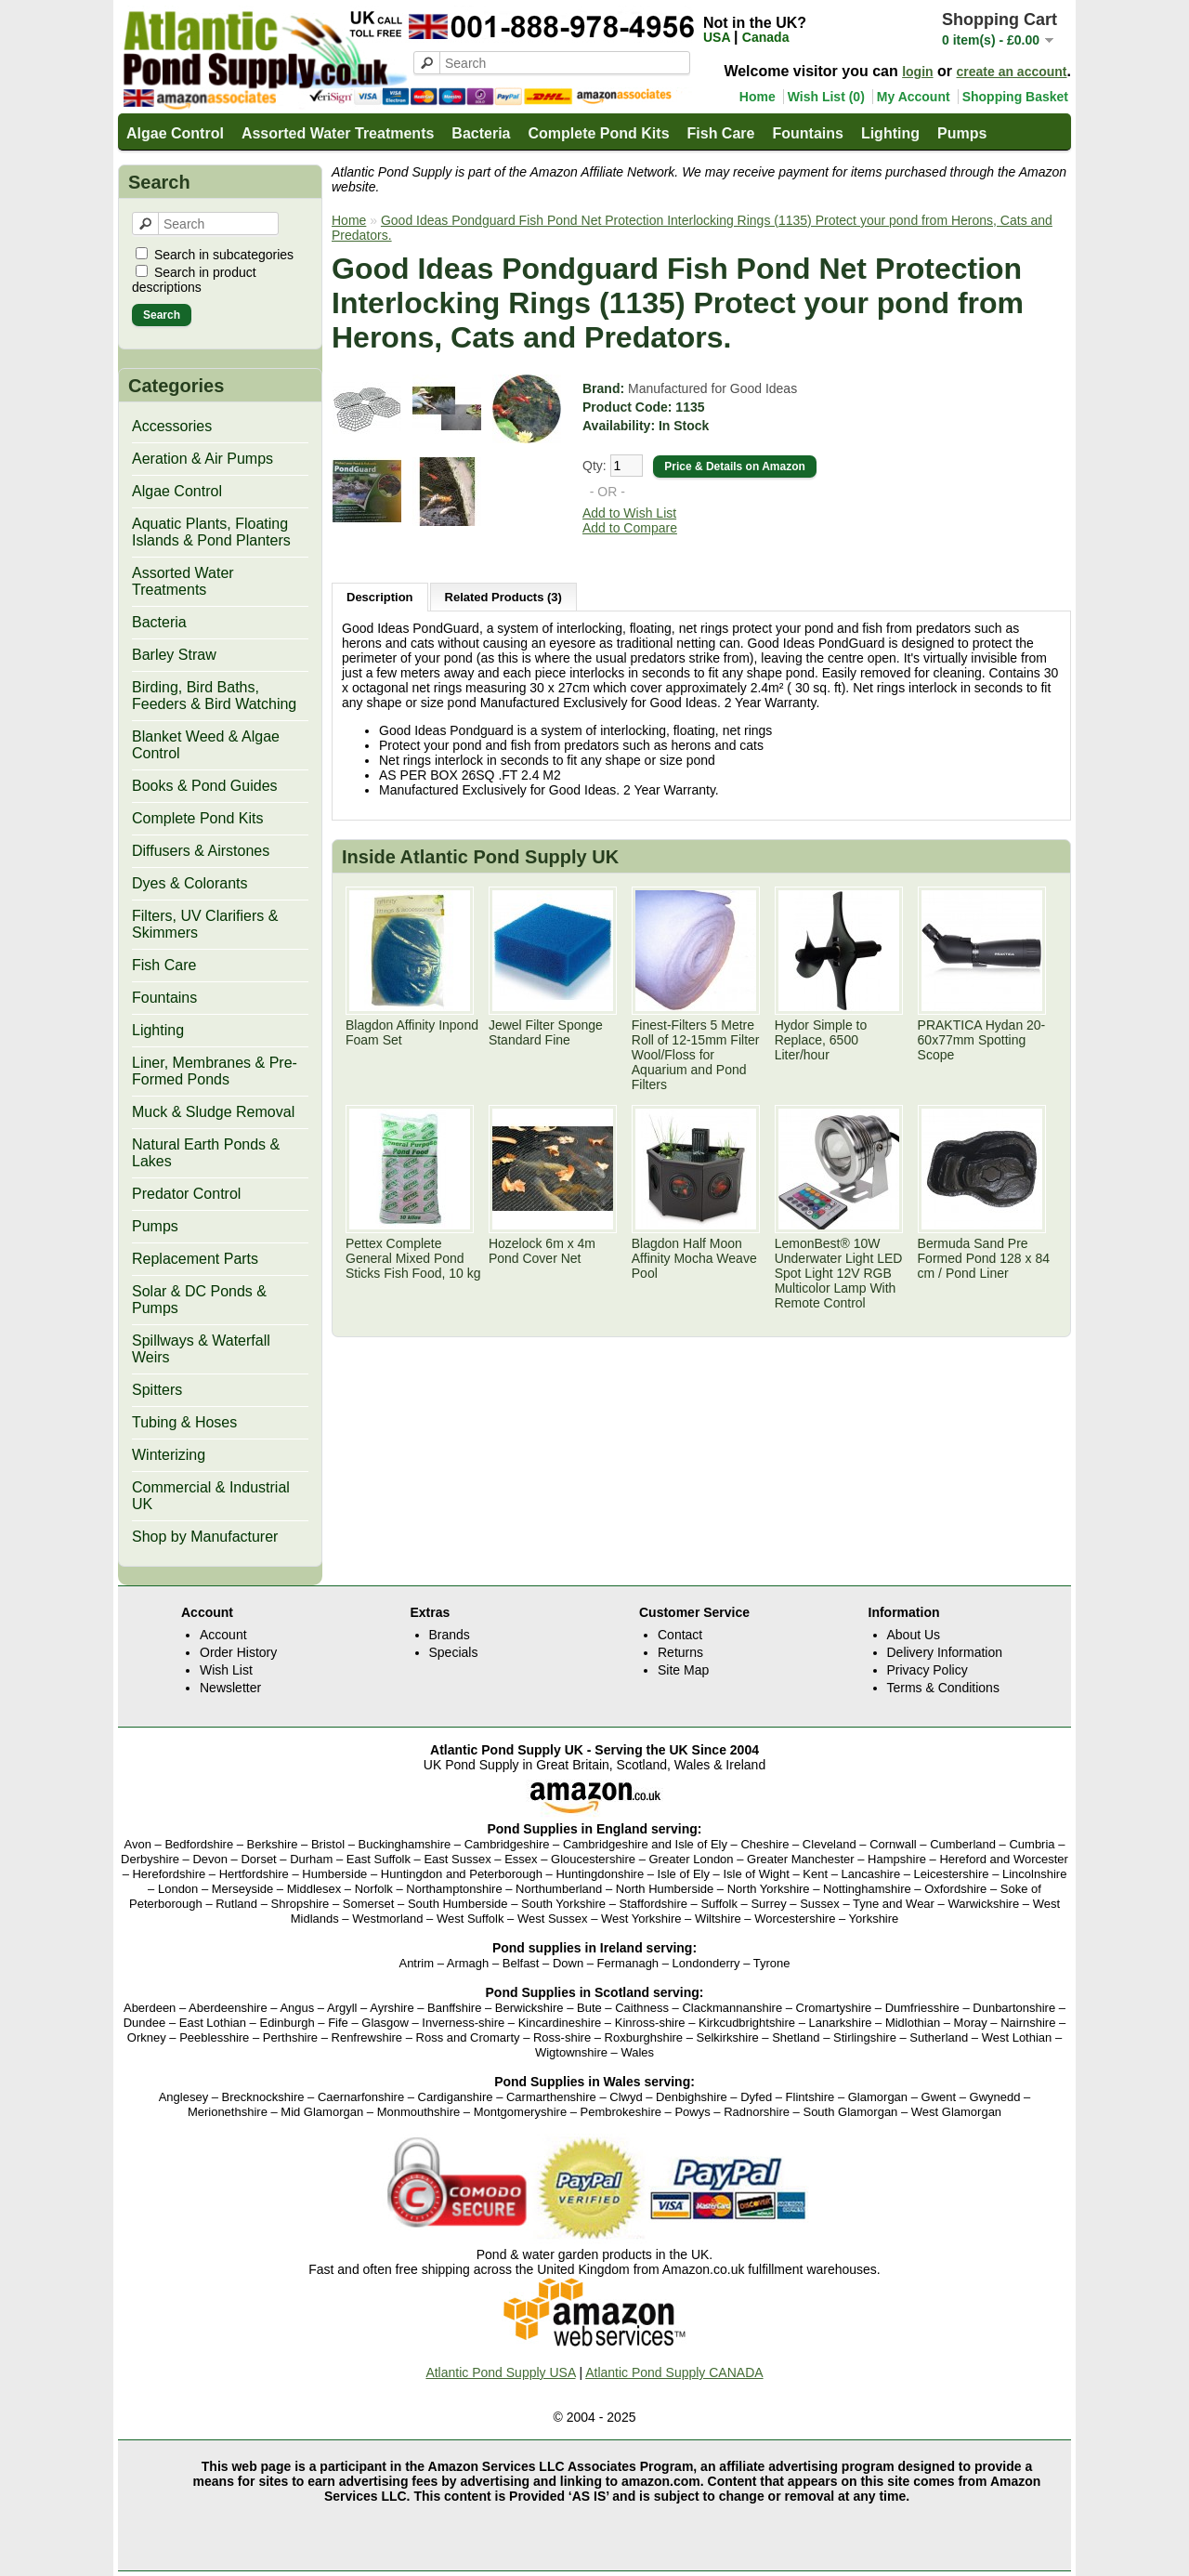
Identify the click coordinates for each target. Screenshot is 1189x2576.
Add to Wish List (629, 513)
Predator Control (186, 1194)
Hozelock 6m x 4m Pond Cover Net (542, 1251)
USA (718, 37)
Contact (680, 1634)
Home (757, 96)
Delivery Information (945, 1652)
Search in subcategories (224, 254)
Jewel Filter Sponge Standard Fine (546, 1032)
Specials (453, 1652)
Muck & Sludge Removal (213, 1112)
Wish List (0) (826, 96)
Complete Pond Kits (599, 133)
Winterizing (168, 1455)
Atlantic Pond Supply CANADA (674, 2372)
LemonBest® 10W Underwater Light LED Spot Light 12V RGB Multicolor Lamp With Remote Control (839, 1273)
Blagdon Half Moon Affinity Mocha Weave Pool (694, 1258)
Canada (766, 37)
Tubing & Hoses (184, 1422)
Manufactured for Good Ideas (712, 388)
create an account (1011, 71)
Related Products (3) (503, 597)
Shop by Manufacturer (205, 1536)
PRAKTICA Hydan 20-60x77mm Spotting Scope (982, 1040)
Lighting (890, 133)
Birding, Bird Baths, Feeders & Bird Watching (214, 695)
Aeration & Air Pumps (202, 459)
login (917, 71)
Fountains (807, 133)
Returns (680, 1652)
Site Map (683, 1670)
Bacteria (480, 133)
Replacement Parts (195, 1259)
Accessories (172, 426)
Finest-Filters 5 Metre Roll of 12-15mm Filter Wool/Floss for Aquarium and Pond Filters (696, 1055)
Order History (238, 1652)
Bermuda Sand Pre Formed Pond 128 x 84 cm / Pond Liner (984, 1258)
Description (379, 597)
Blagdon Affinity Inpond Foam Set (412, 1032)
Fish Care (721, 133)
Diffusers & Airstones (200, 851)
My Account (913, 96)
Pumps (961, 133)
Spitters (157, 1390)
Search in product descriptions (194, 280)
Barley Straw (174, 655)
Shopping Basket (1015, 96)
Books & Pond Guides (205, 786)
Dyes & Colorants (190, 883)
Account (223, 1634)
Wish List (226, 1670)
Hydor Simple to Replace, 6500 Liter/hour (821, 1040)
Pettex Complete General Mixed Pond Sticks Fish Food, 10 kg (413, 1258)
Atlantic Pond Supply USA (500, 2372)
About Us (914, 1634)
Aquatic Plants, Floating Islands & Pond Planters (211, 532)
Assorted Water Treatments (338, 133)
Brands (449, 1634)
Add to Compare (629, 527)
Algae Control (175, 133)
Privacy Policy (927, 1670)
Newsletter (230, 1687)
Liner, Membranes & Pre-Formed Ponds (214, 1071)
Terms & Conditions (943, 1687)
